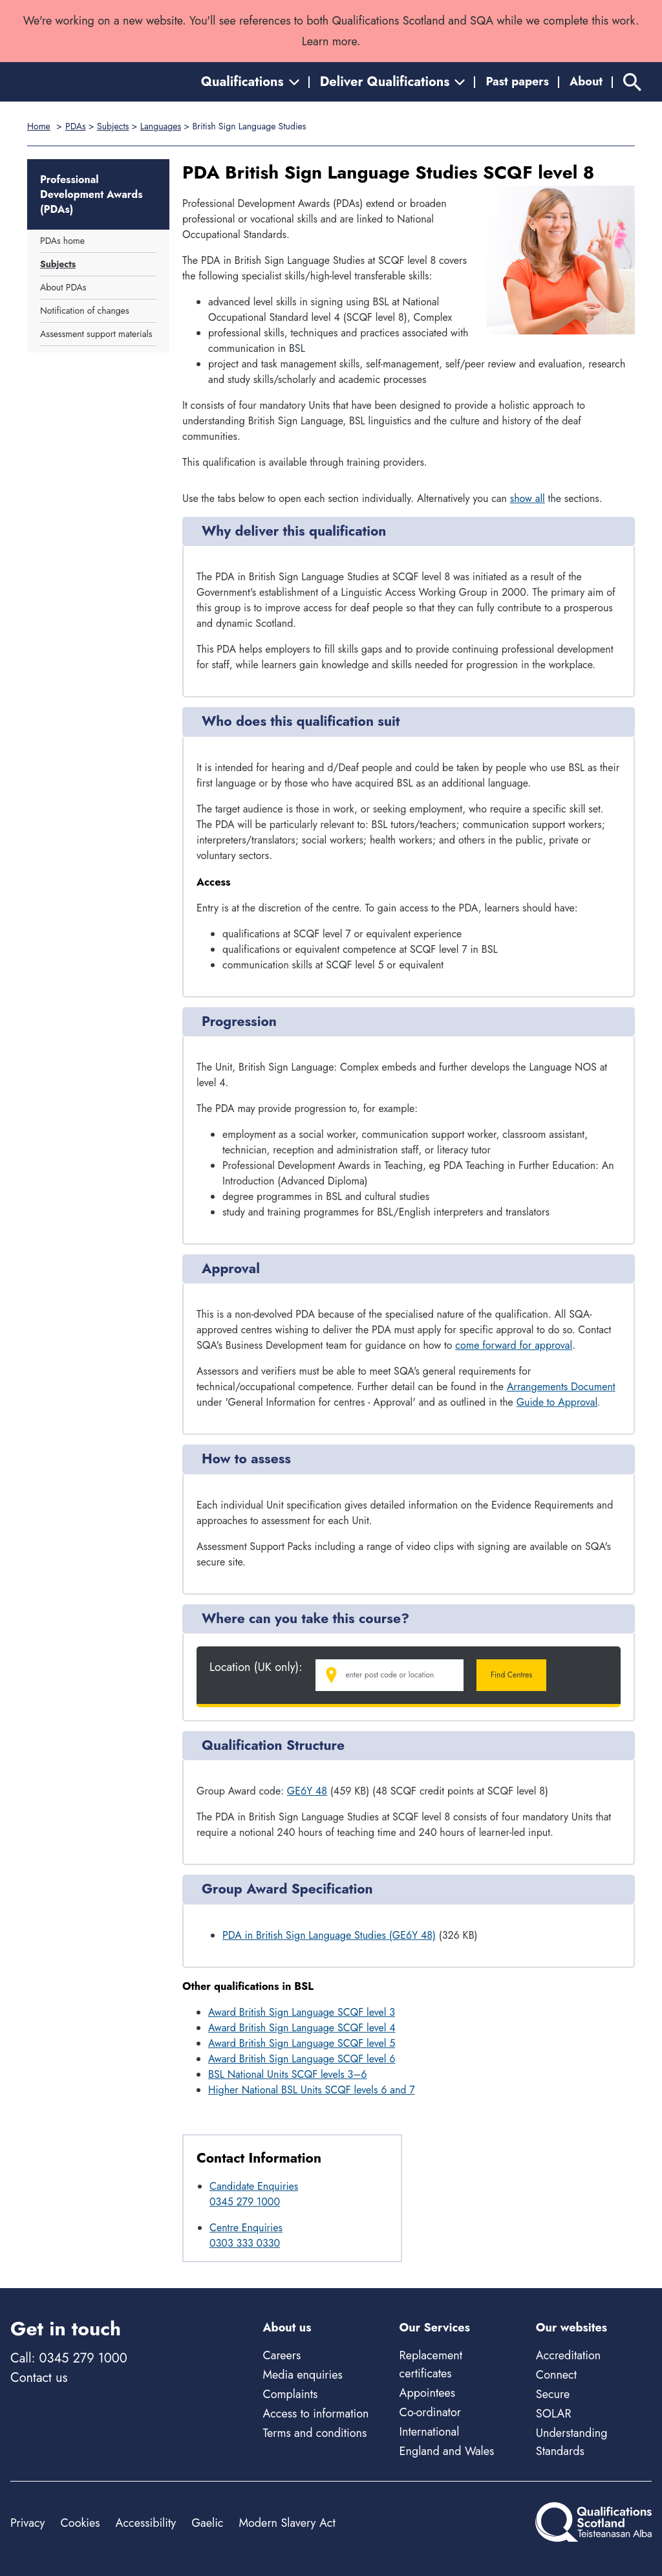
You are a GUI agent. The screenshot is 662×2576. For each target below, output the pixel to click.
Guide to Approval (557, 1402)
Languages (160, 126)
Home (38, 126)
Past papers (517, 81)
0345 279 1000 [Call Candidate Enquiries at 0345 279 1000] (244, 2201)
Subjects (113, 126)
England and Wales (447, 2451)
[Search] (632, 82)
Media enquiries (302, 2374)
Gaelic (207, 2523)
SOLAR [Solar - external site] (553, 2413)
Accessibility (146, 2523)
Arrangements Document (561, 1386)
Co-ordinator (430, 2412)
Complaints (289, 2394)
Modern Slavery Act (287, 2523)
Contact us (38, 2377)
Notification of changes (84, 310)
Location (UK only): (256, 1667)
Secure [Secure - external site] (553, 2394)
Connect (556, 2374)
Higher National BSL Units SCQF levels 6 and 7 (311, 2089)
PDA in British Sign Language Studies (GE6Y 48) (329, 1935)
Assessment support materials (96, 333)
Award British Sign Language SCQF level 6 (301, 2058)
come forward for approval (513, 1345)
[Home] (68, 82)
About (586, 81)
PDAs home (62, 240)
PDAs (75, 126)
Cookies (80, 2523)
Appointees (427, 2393)
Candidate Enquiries (253, 2186)
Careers (281, 2355)
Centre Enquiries (246, 2227)
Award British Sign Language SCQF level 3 (301, 2012)
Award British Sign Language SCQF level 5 (301, 2043)
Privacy (27, 2523)
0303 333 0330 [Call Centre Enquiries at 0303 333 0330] (244, 2243)
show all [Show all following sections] (527, 498)
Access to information (315, 2413)
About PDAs (63, 287)
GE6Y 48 (307, 1791)
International (430, 2431)
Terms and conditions (314, 2433)
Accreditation (568, 2355)
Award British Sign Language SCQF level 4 (302, 2027)
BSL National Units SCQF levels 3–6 (287, 2074)
